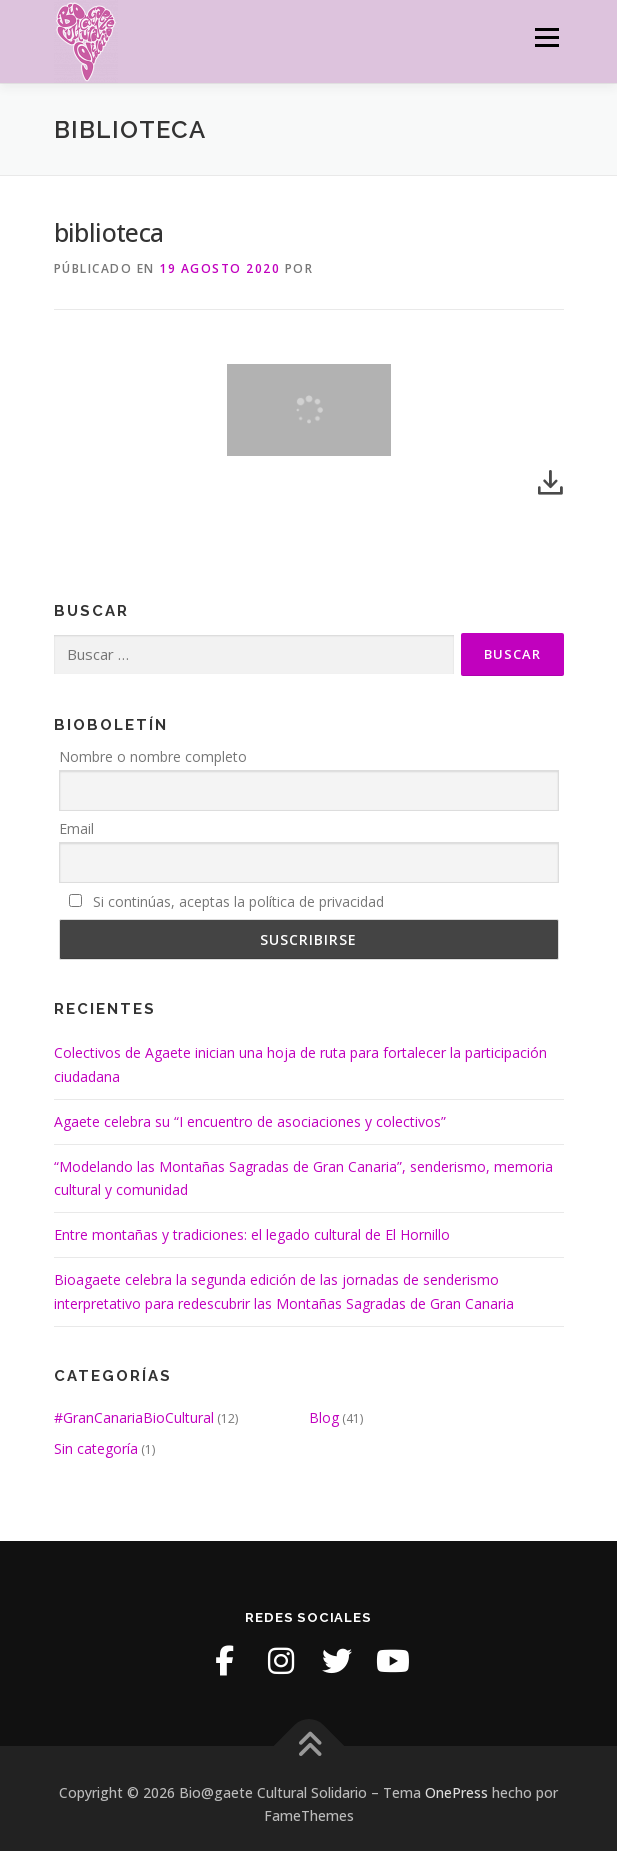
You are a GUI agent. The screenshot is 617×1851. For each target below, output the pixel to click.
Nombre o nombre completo (153, 756)
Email (76, 828)
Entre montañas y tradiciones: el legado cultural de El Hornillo (252, 1234)
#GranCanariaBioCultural (134, 1417)
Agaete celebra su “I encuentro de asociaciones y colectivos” (250, 1121)
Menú (545, 37)
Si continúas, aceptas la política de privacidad (226, 901)
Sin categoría (96, 1448)
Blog (324, 1417)
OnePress (456, 1792)
